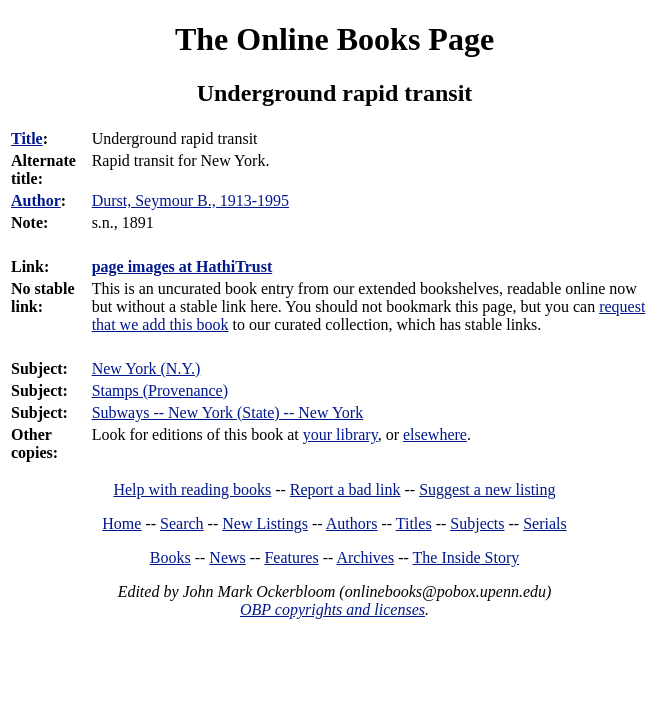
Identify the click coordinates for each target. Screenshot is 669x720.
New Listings (265, 523)
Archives (365, 557)
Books (170, 557)
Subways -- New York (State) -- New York (228, 412)
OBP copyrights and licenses (332, 609)
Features (291, 557)
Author (36, 200)
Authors (352, 523)
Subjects (477, 523)
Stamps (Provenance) (160, 390)
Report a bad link (345, 489)
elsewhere (435, 434)
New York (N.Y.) (146, 368)
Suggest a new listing (487, 489)
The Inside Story (466, 557)
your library (340, 434)
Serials (545, 523)
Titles (414, 523)
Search (182, 523)
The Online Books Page (334, 39)
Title (27, 138)
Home (121, 523)
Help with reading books (192, 489)
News (227, 557)
